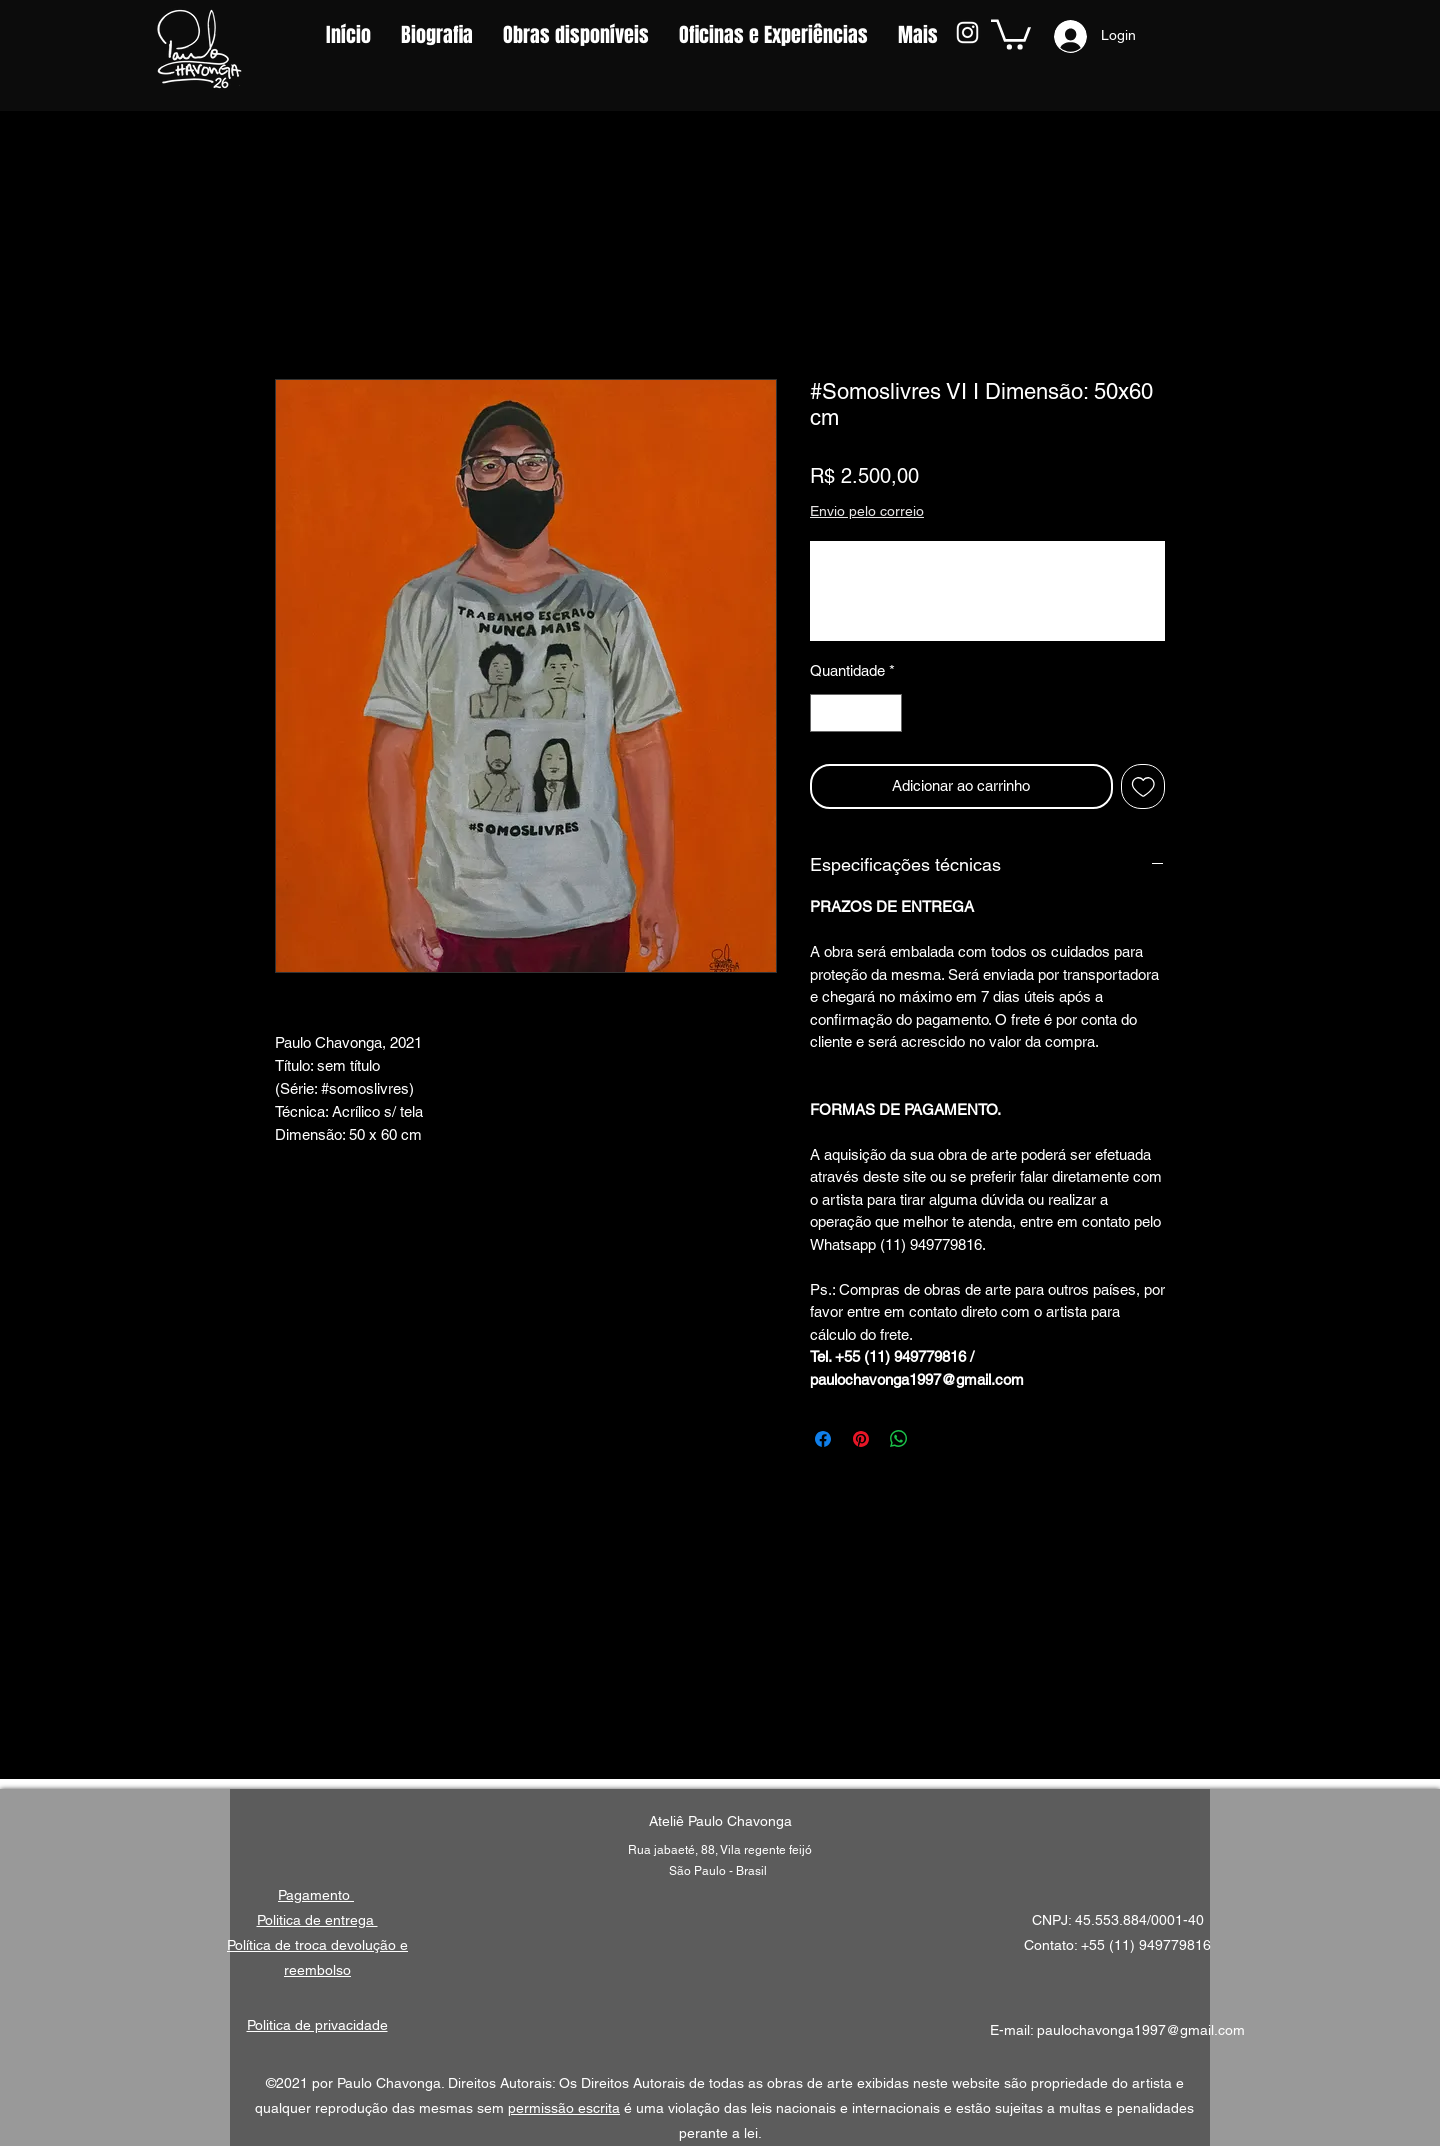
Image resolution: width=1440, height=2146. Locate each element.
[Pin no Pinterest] (861, 1439)
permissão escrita (564, 2108)
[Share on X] (937, 1439)
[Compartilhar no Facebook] (823, 1439)
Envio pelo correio (867, 511)
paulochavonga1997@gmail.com (1141, 2030)
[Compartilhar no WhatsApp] (899, 1439)
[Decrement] (826, 713)
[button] (1011, 33)
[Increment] (886, 713)
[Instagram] (967, 32)
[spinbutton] (856, 713)
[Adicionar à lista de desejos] (1143, 786)
